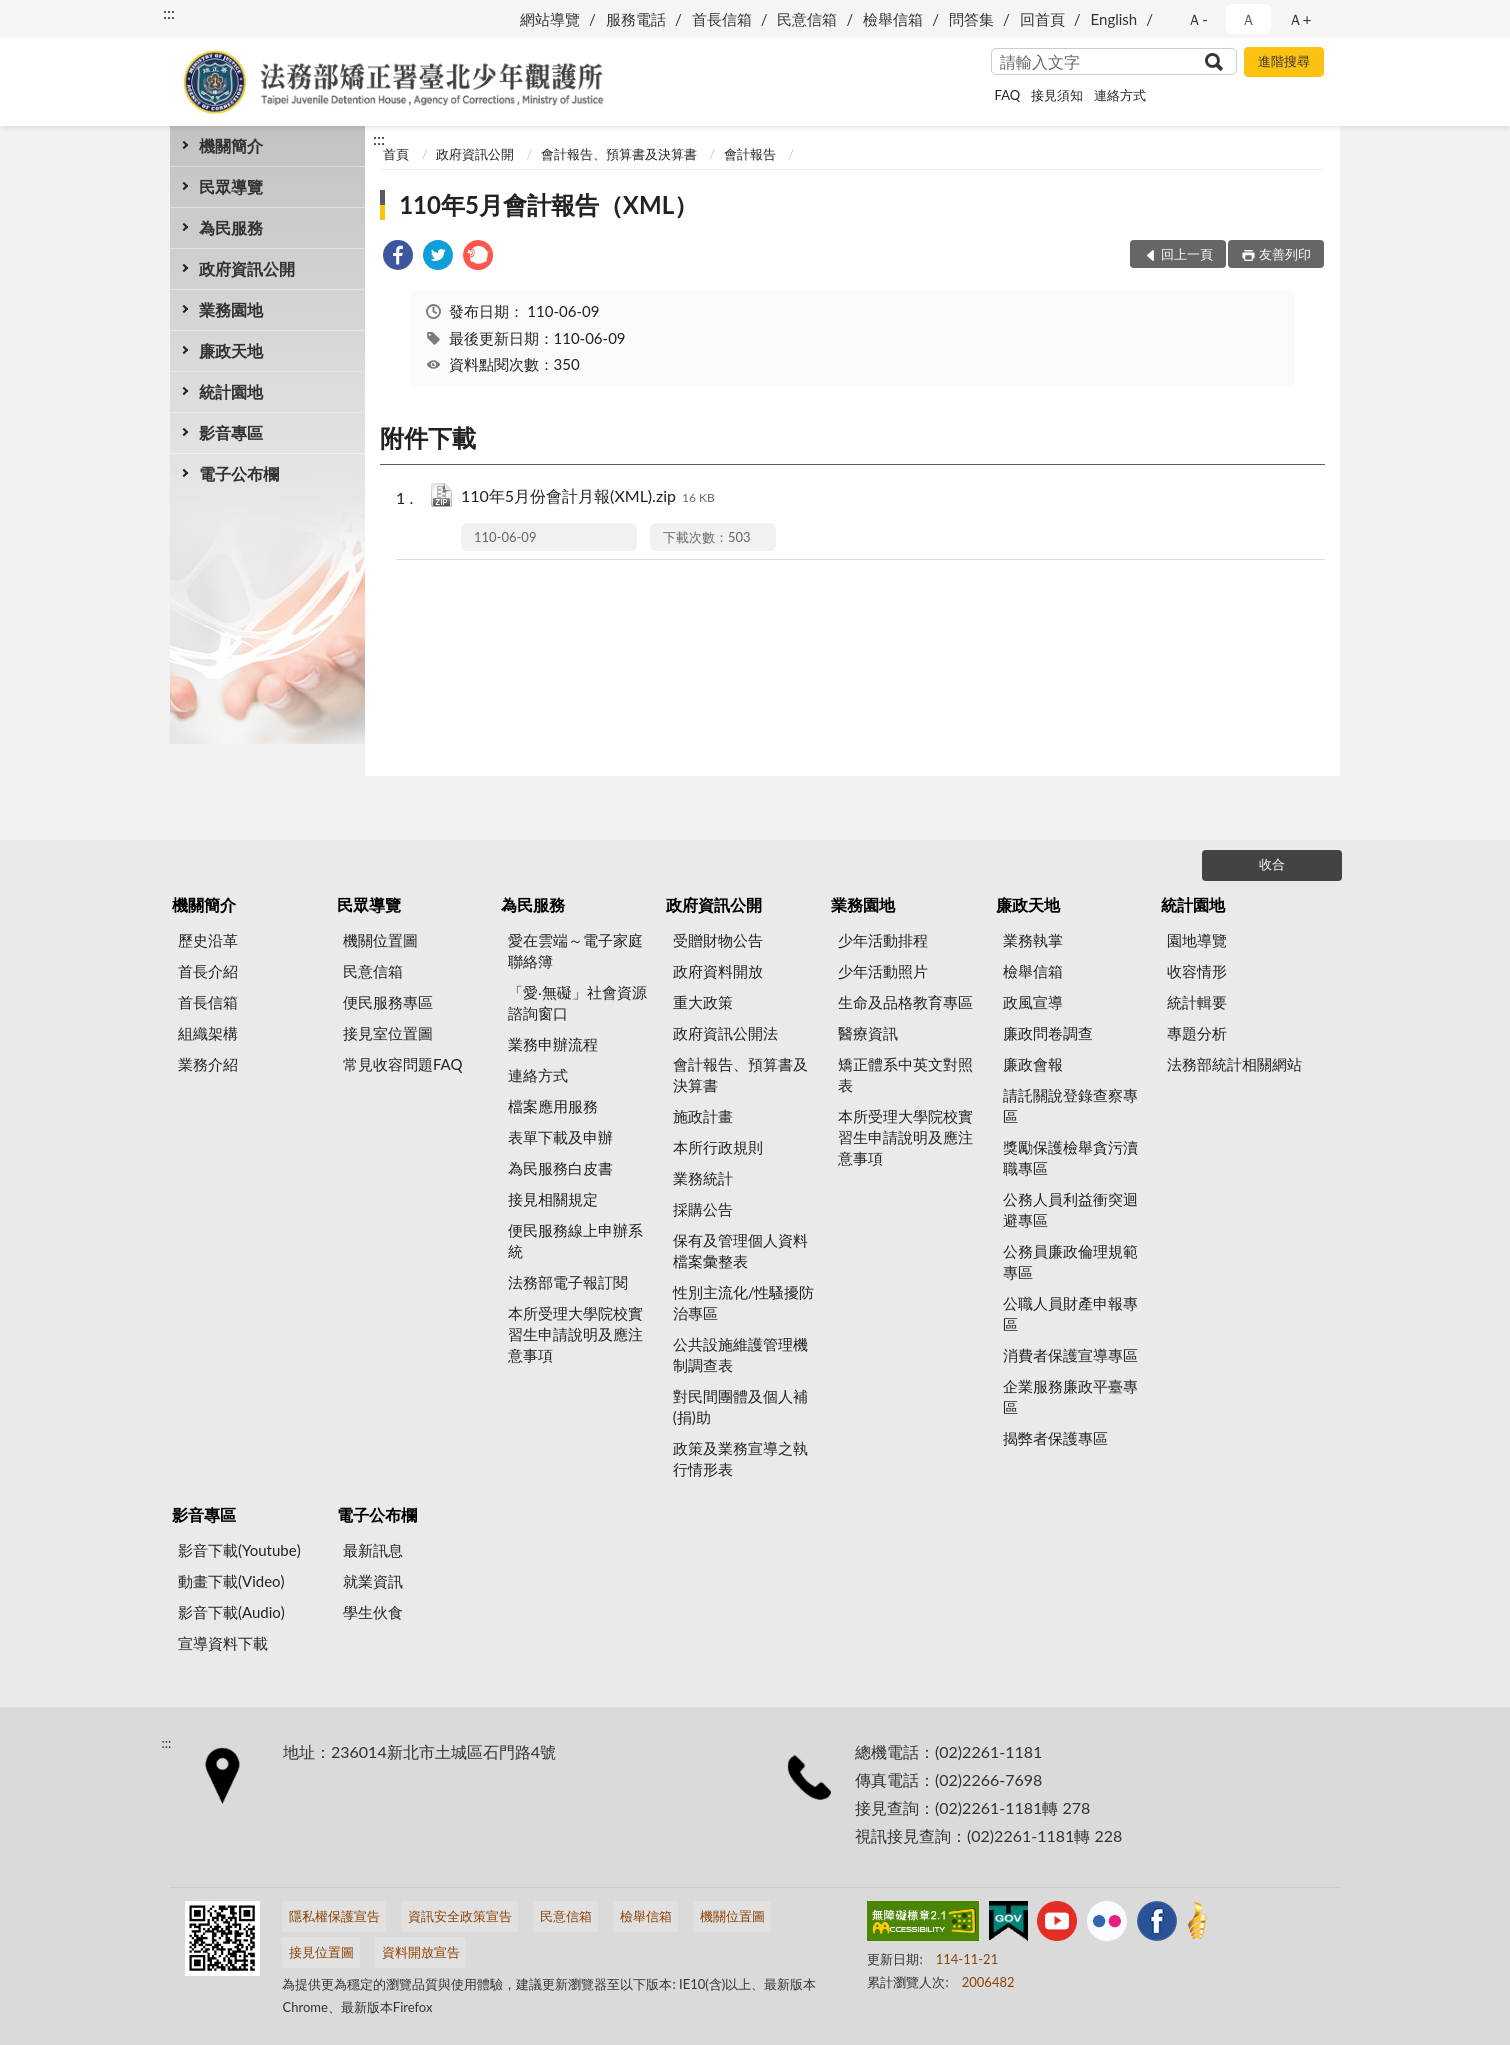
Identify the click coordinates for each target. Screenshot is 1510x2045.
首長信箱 (722, 19)
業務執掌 (1033, 940)
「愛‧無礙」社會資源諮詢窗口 (577, 1002)
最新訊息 (373, 1550)
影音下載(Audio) (231, 1612)
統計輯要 (1197, 1002)
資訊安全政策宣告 (460, 1916)
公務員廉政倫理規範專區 (1070, 1261)
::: (169, 12)
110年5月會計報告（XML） (548, 204)
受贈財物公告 (718, 940)
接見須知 (1057, 95)
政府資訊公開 (247, 268)
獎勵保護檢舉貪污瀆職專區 (1070, 1157)
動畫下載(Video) (231, 1581)
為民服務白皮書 (560, 1168)
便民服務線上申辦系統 (575, 1240)
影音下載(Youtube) (239, 1550)
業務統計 (703, 1178)
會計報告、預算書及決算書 (619, 154)
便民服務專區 (388, 1002)
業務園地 (231, 309)
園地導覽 (1197, 940)
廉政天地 (231, 350)
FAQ (1008, 95)
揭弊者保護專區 (1055, 1438)
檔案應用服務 (553, 1106)
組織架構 (208, 1033)
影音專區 (231, 432)
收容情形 (1197, 971)
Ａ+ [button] (1300, 19)
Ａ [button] (1248, 19)
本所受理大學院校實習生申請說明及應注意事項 (575, 1334)
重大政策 (703, 1002)
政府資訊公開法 (725, 1033)
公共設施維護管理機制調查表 (740, 1354)
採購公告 (703, 1209)
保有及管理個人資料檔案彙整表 (740, 1250)
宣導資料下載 (223, 1643)
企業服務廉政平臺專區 (1070, 1396)
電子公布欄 (239, 473)
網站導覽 (550, 19)
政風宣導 (1033, 1002)
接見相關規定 (553, 1199)
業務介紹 (208, 1064)
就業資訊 (373, 1581)
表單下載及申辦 (560, 1137)
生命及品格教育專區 (905, 1002)
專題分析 (1197, 1033)
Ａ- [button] (1197, 19)
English (1114, 19)
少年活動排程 (883, 940)
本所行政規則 (718, 1147)
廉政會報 (1033, 1064)
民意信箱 (807, 19)
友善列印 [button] (1285, 254)
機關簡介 (231, 145)
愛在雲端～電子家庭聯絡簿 (575, 950)
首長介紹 (208, 971)
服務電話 (636, 19)
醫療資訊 (868, 1033)
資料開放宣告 (421, 1952)
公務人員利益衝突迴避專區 (1070, 1209)
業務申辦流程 (553, 1044)
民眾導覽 (231, 186)
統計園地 (231, 391)
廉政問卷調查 (1048, 1033)
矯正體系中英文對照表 (905, 1074)
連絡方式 (1120, 95)
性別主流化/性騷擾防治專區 (744, 1302)
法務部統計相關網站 (1234, 1064)
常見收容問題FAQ (403, 1064)
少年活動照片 (883, 971)
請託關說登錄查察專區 (1070, 1105)
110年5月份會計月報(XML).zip (588, 497)
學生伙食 (373, 1612)
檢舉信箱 (893, 19)
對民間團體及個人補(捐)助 (740, 1406)
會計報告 (750, 154)
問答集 (971, 19)
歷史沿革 (208, 940)
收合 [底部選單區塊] (1272, 864)
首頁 (396, 154)
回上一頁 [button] (1187, 254)
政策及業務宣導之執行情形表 (740, 1458)
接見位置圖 (321, 1952)
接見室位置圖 (388, 1033)
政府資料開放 (718, 971)
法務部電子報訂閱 (568, 1282)
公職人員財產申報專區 (1070, 1313)
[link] (398, 257)
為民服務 (231, 227)
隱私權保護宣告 (334, 1916)
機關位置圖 (380, 940)
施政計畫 (703, 1116)
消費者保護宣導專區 (1070, 1355)
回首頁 (1042, 19)
